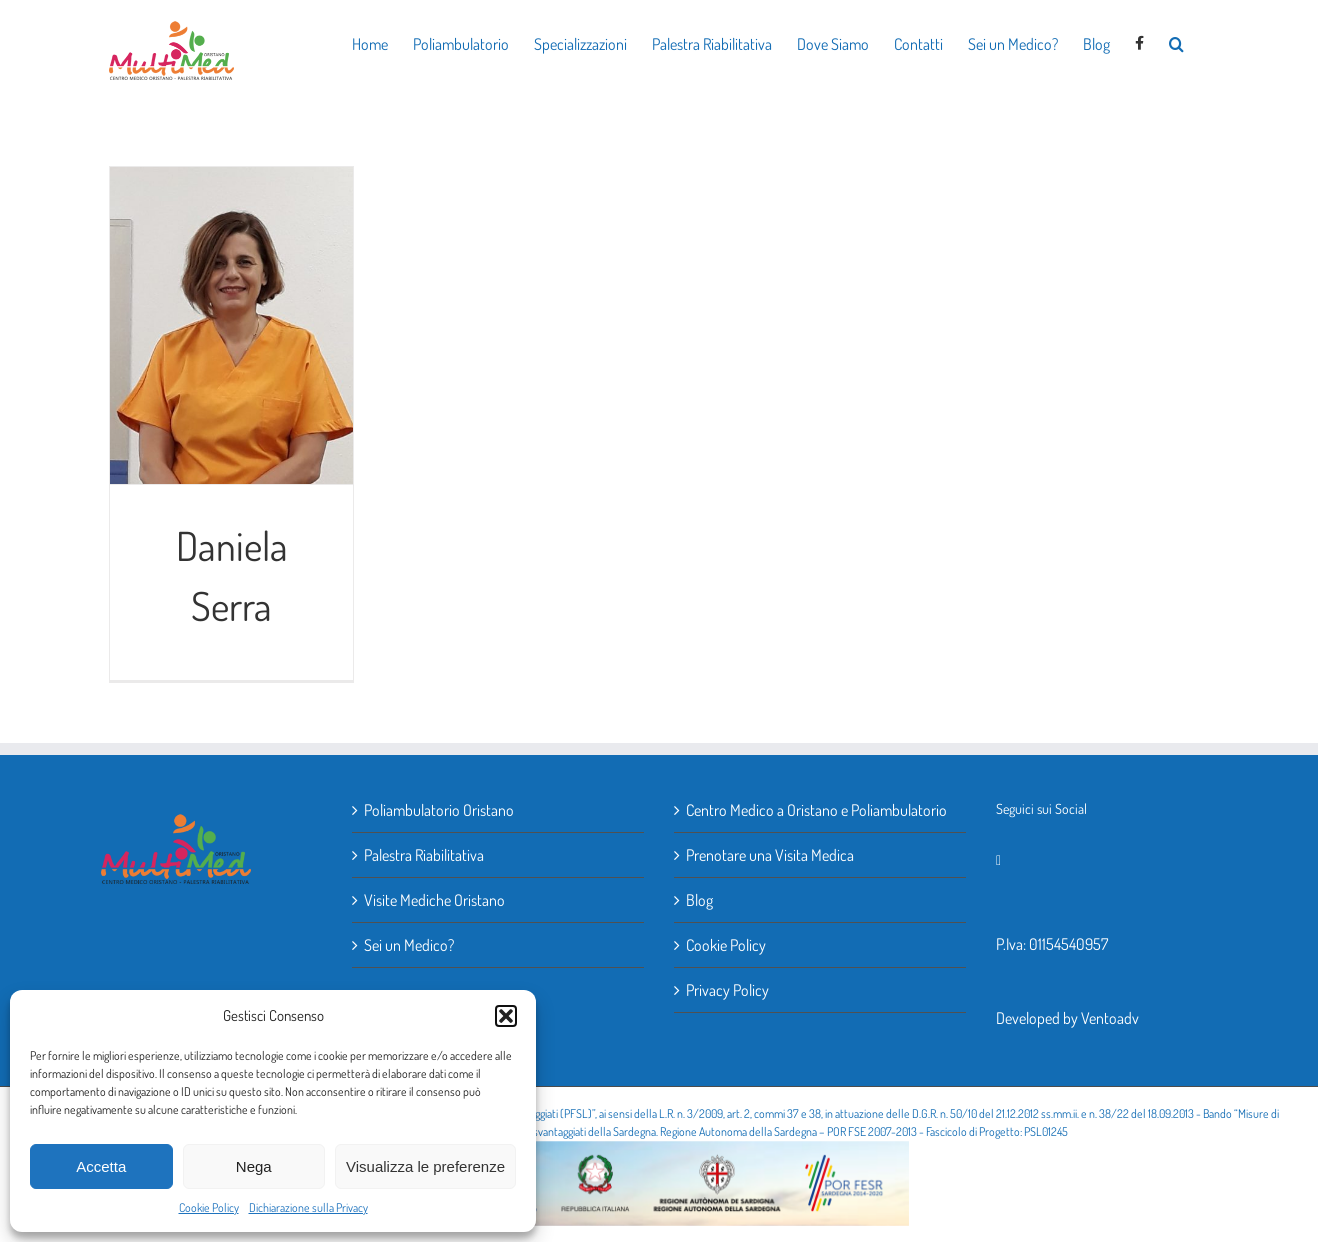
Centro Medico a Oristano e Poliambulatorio (816, 810)
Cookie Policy (209, 1207)
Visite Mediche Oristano (434, 900)
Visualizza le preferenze (425, 1166)
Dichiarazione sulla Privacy (308, 1207)
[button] (506, 1016)
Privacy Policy (727, 990)
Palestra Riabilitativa (424, 855)
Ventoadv (1110, 1018)
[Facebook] (998, 861)
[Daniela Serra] (231, 326)
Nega (254, 1166)
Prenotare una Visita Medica (770, 855)
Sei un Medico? (409, 945)
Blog (699, 900)
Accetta (101, 1166)
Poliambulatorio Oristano (439, 810)
